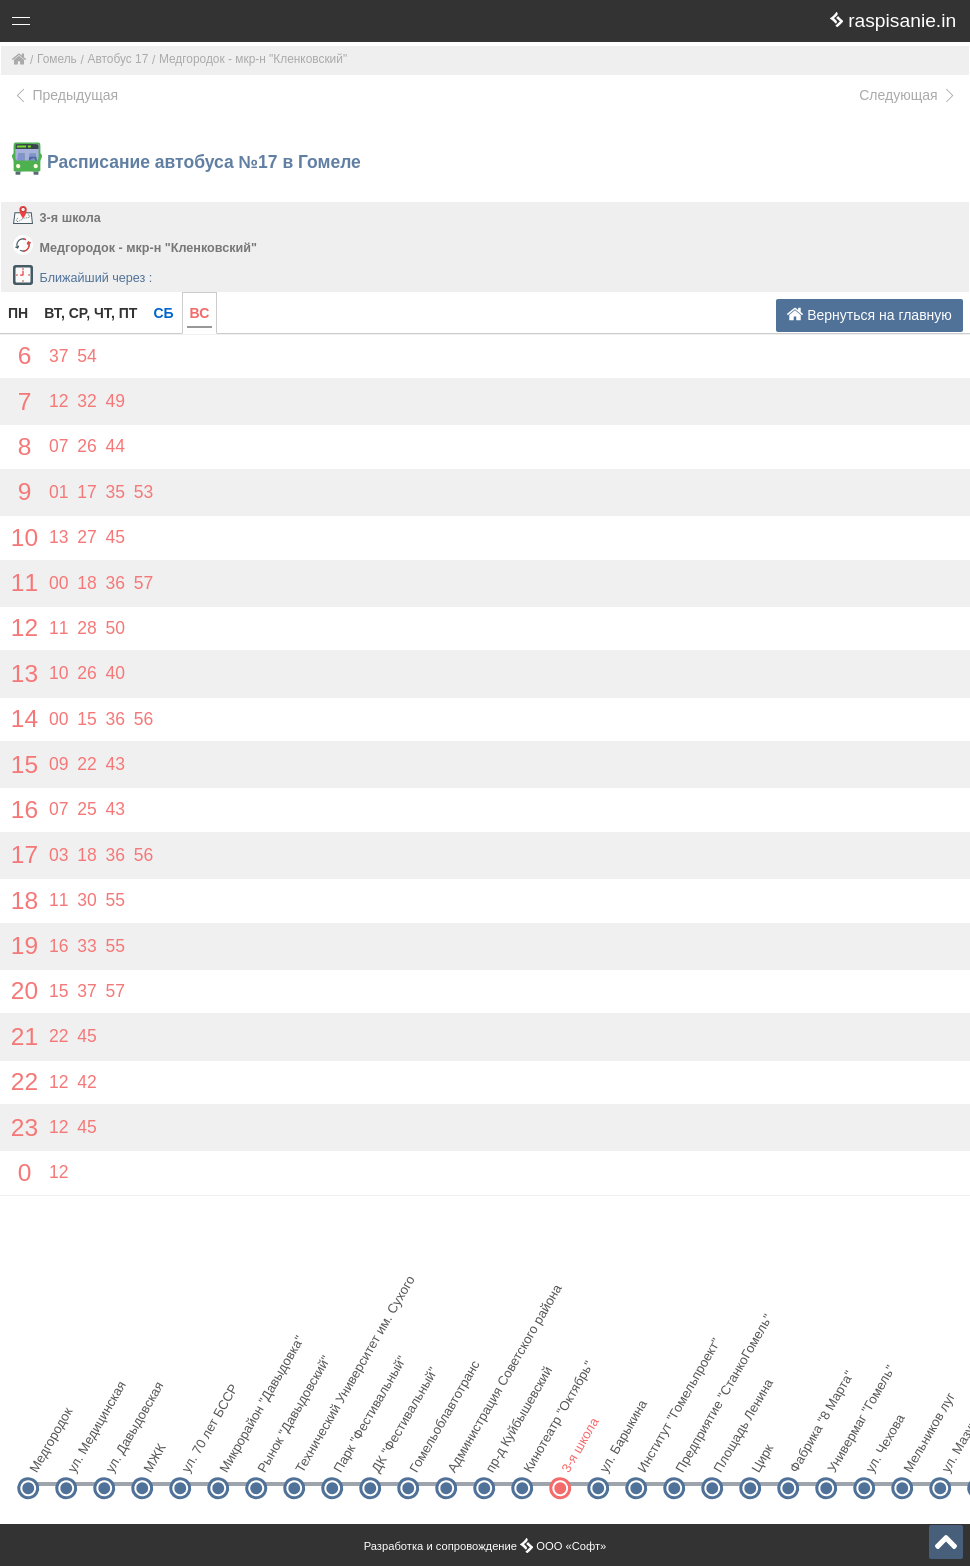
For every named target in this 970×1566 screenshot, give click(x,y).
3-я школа (70, 218)
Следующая (908, 95)
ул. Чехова (880, 1453)
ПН (18, 313)
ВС (200, 313)
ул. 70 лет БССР (196, 1453)
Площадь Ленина (728, 1453)
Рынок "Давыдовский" (272, 1453)
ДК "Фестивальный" (386, 1453)
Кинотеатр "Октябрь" (538, 1453)
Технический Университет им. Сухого (310, 1453)
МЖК (154, 1458)
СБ (163, 313)
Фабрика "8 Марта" (804, 1453)
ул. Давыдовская (120, 1453)
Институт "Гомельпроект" (652, 1453)
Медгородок (44, 1453)
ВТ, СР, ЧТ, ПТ (90, 313)
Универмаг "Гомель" (842, 1453)
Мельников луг (918, 1453)
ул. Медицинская (82, 1453)
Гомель (57, 59)
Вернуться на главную (869, 314)
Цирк (762, 1457)
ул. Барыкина (614, 1453)
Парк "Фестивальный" (348, 1453)
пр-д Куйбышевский (500, 1453)
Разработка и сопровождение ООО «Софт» (485, 1546)
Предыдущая (65, 95)
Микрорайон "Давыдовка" (234, 1453)
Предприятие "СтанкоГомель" (690, 1453)
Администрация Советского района (462, 1453)
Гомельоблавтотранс (424, 1453)
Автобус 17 (118, 59)
